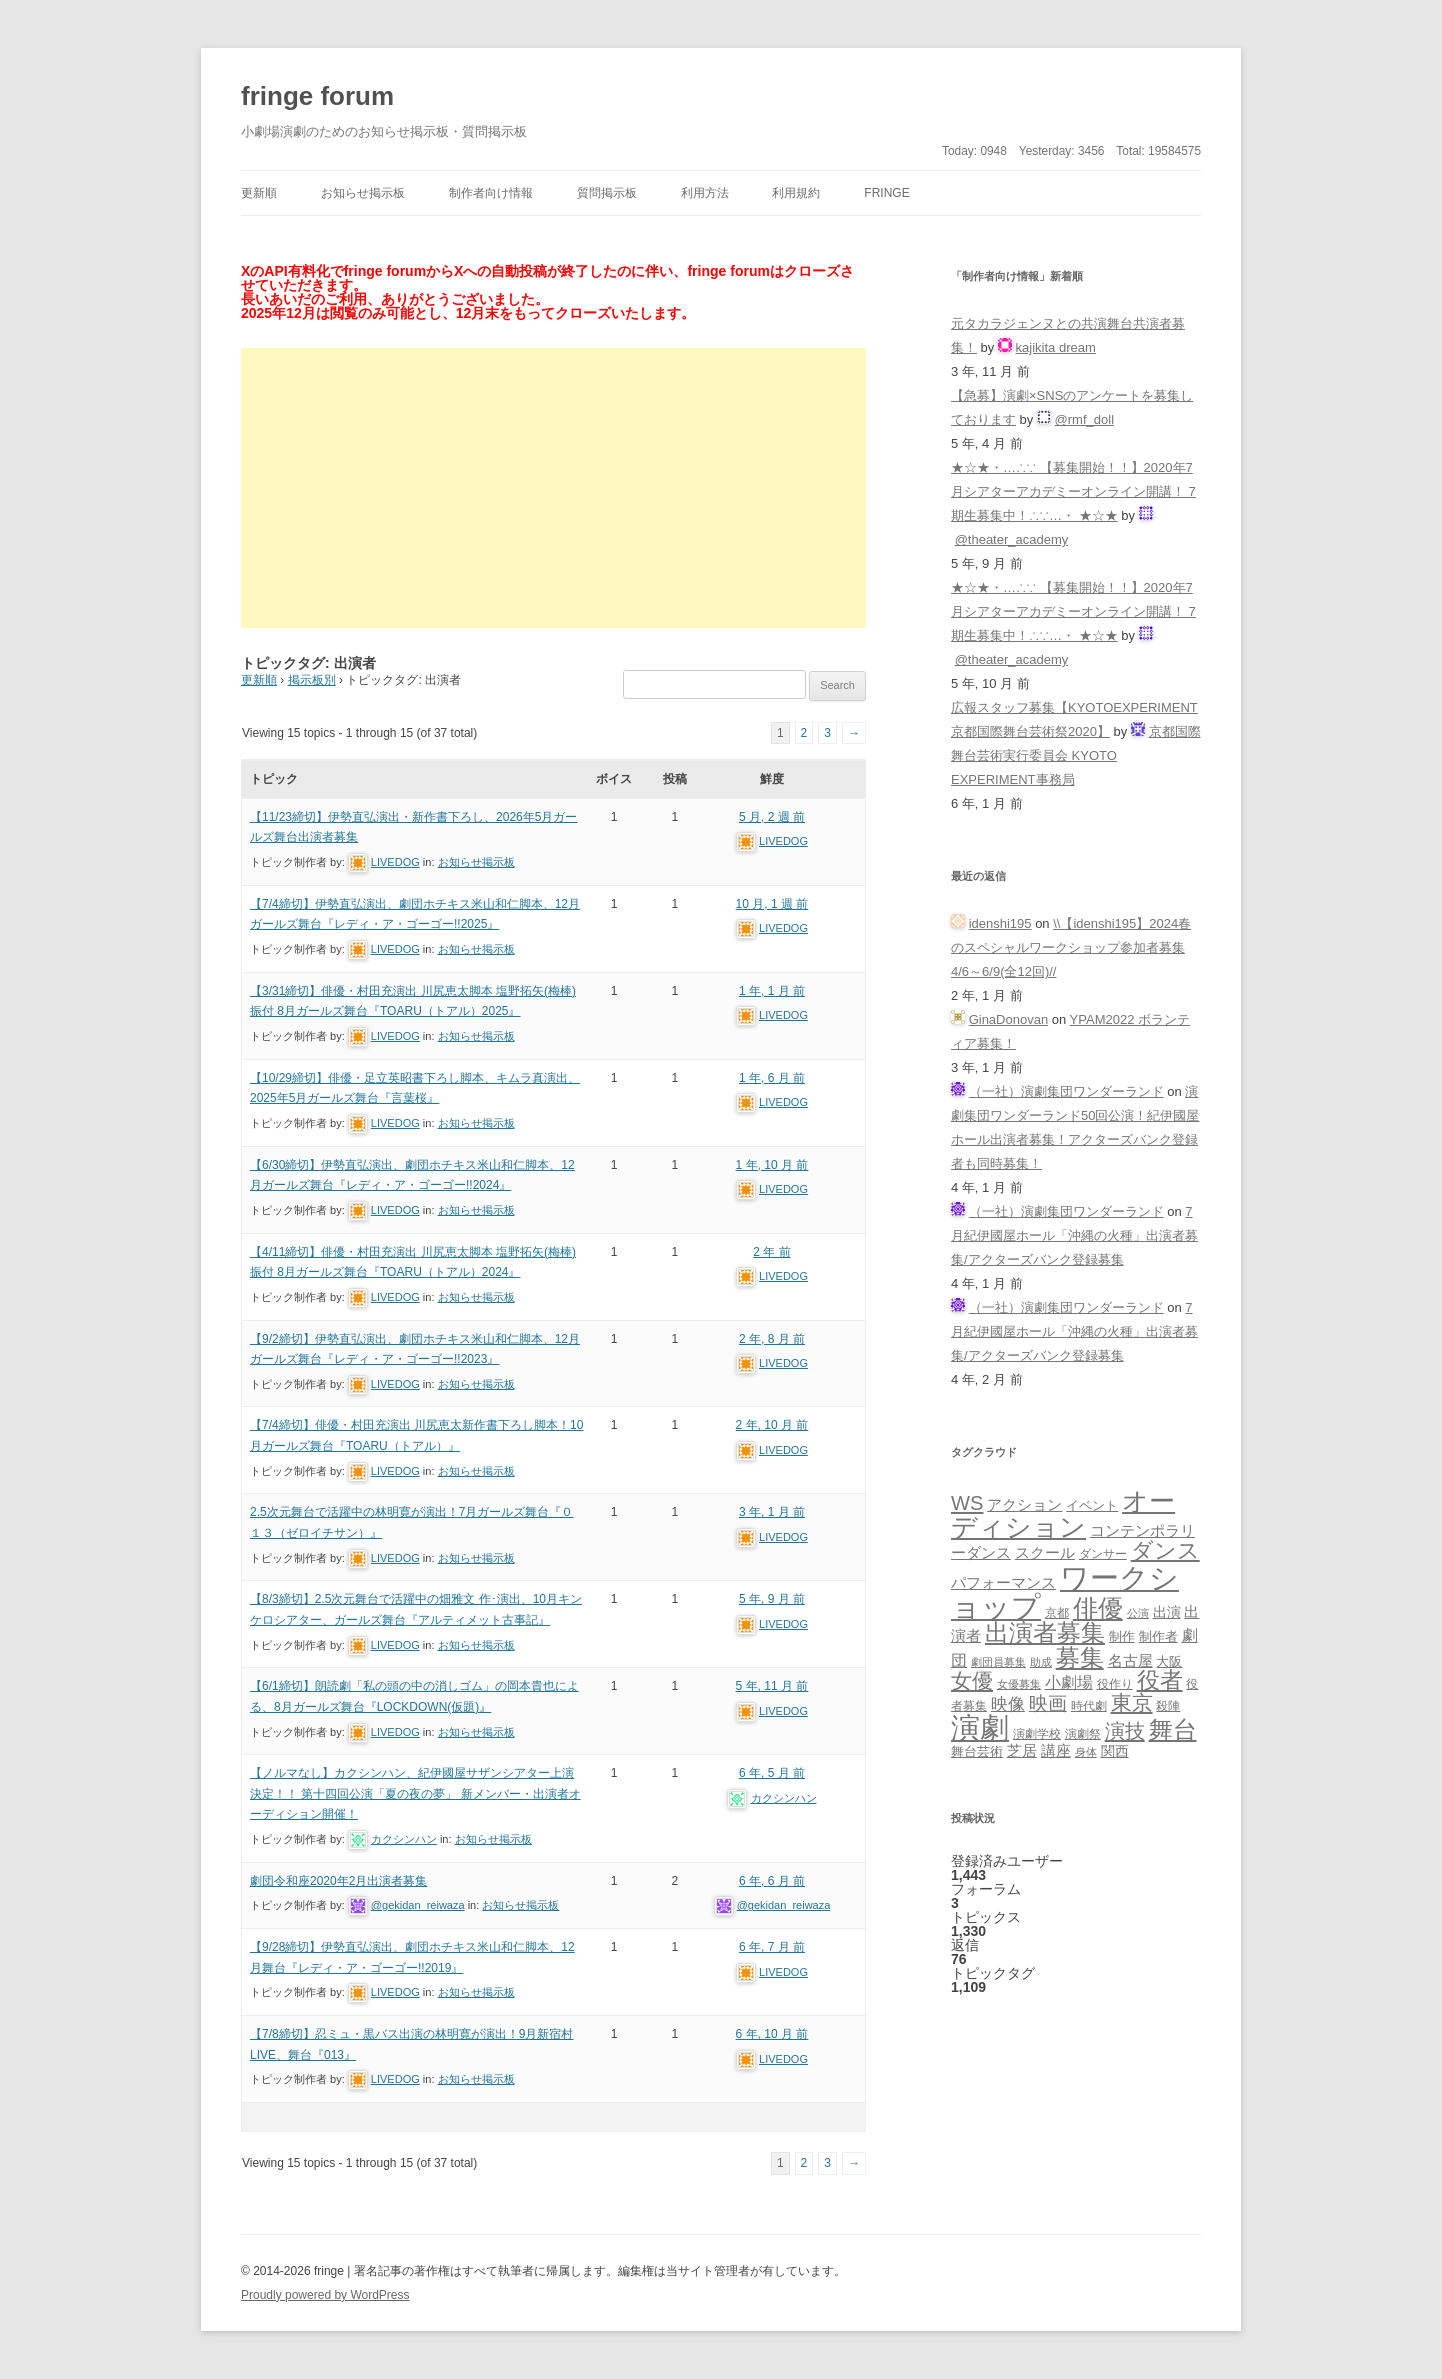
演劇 (980, 1727)
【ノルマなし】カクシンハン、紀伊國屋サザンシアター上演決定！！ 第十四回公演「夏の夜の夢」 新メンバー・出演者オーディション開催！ (415, 1793)
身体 (1086, 1752)
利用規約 (796, 193)
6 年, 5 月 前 (772, 1773)
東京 (1132, 1702)
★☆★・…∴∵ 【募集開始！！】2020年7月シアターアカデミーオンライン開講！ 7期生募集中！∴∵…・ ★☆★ (1073, 491)
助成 (1041, 1662)
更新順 (259, 193)
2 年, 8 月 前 (772, 1339)
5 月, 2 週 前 (772, 817)
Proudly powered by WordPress (325, 2295)
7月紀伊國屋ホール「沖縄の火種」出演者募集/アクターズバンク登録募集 (1074, 1235)
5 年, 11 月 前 (772, 1686)
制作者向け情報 (491, 193)
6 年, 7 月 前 (772, 1947)
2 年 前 (771, 1252)
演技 (1125, 1730)
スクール (1045, 1553)
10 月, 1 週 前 (772, 904)
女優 (972, 1680)
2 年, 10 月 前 (772, 1425)
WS (967, 1503)
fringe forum (317, 96)
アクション (1024, 1504)
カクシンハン (404, 1839)
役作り (1115, 1683)
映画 (1048, 1703)
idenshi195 (1000, 923)
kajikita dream (1056, 347)
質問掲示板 (607, 193)
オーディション (1063, 1514)
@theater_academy (1012, 539)
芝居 (1022, 1750)
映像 (1008, 1704)
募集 (1080, 1657)
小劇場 (1069, 1682)
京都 (1057, 1612)
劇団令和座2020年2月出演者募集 (338, 1881)
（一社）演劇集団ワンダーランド (1066, 1091)
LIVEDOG (395, 862)
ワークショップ (1065, 1592)
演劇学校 (1037, 1733)
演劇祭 (1083, 1733)
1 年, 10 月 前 (772, 1165)
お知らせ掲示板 (363, 193)
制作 (1122, 1636)
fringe (886, 193)
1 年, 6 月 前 (772, 1078)
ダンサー (1103, 1553)
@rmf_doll (1084, 419)
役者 (1160, 1680)
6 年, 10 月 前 (772, 2034)
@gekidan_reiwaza (418, 1905)
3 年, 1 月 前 (772, 1512)
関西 (1115, 1751)
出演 (1167, 1612)
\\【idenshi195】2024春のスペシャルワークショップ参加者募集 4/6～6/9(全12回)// (1071, 947)
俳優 (1098, 1608)
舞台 (1173, 1729)
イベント (1092, 1506)
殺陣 (1168, 1706)
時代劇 (1089, 1706)
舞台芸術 (977, 1752)
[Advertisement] (553, 488)
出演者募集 (1045, 1632)
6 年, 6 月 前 (772, 1881)
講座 (1056, 1751)
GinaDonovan (1009, 1019)
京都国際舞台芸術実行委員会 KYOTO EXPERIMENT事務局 (1076, 755)
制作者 (1158, 1636)
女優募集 (1019, 1684)
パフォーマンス (1003, 1583)
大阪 (1169, 1662)
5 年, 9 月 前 (772, 1599)
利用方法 (705, 193)
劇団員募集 (998, 1662)
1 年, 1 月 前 (772, 991)
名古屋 (1130, 1660)
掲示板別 (312, 680)
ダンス (1165, 1550)
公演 (1138, 1613)
